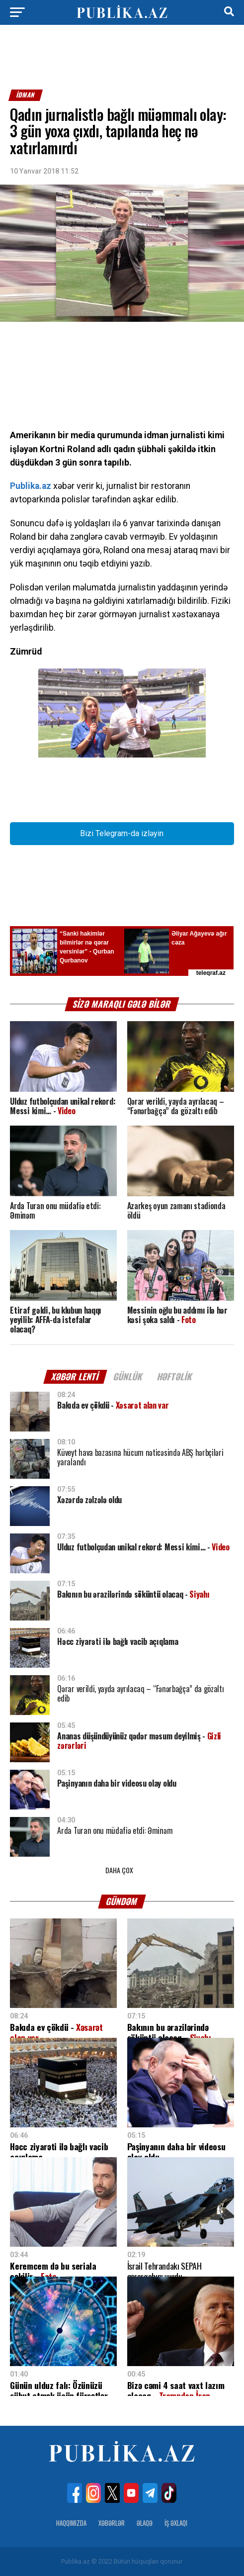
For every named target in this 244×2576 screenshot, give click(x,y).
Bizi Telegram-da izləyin (121, 833)
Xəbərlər (111, 2523)
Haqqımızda (71, 2523)
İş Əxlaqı (175, 2523)
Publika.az (30, 486)
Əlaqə (145, 2523)
